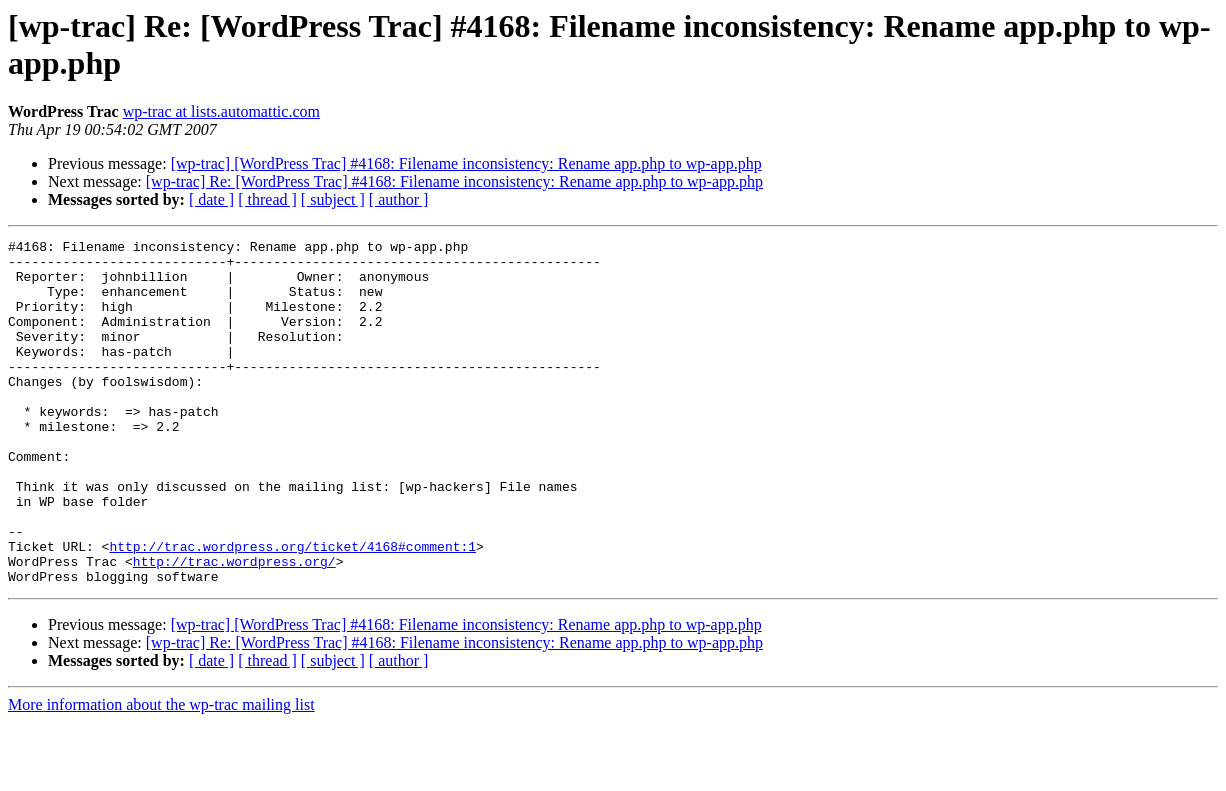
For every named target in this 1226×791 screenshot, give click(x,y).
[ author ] (399, 199)
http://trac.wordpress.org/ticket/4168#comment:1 (292, 609)
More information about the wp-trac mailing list (161, 773)
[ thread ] (267, 199)
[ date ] (211, 199)
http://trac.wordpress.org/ (234, 627)
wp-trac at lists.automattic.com (221, 111)
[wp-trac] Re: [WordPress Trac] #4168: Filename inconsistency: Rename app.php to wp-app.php (454, 181)
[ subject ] (333, 199)
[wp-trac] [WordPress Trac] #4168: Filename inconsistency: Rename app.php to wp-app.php (466, 163)
